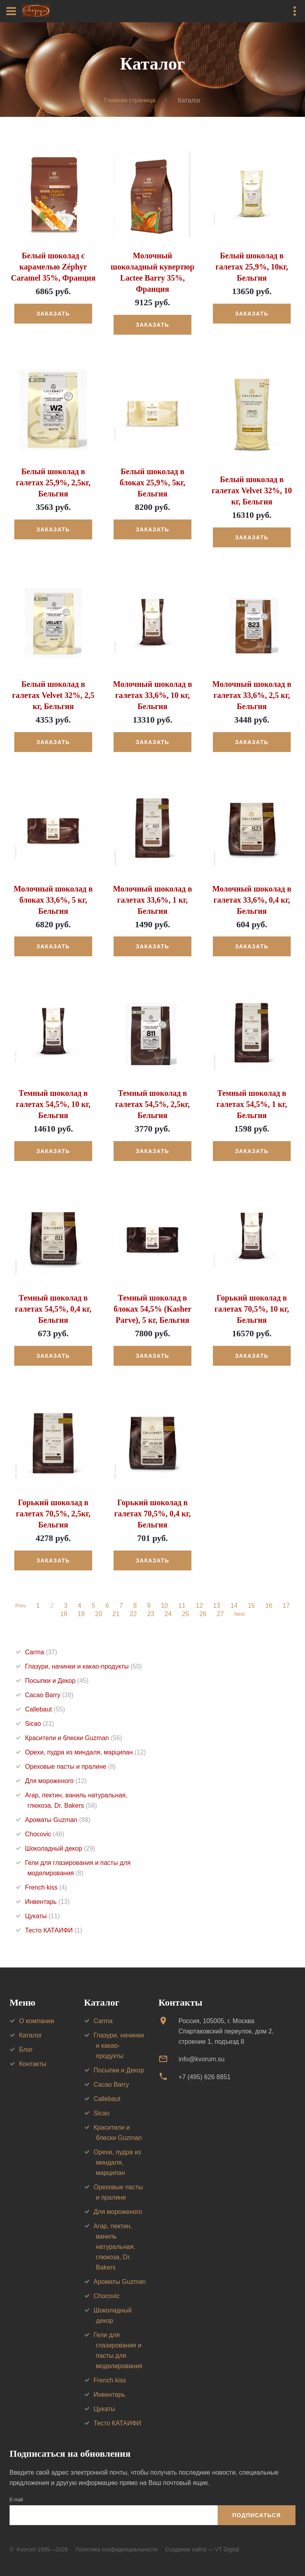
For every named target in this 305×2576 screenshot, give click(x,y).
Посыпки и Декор (57, 1680)
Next (239, 1614)
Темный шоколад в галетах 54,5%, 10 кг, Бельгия (53, 1104)
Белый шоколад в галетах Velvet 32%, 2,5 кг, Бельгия (53, 695)
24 (166, 1614)
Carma (41, 1652)
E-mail (16, 2499)
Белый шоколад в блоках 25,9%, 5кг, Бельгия (152, 482)
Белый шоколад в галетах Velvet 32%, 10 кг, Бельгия (252, 490)
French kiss (46, 1887)
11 (183, 1606)
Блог (26, 2050)
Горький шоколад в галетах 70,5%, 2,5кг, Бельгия (53, 1513)
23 (149, 1614)
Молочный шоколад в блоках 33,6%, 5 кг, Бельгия (53, 899)
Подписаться (256, 2515)
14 (235, 1606)
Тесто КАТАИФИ (53, 1930)
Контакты (32, 2064)
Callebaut (45, 1709)
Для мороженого (56, 1780)
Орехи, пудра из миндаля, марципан (85, 1752)
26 (201, 1614)
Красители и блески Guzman (73, 1738)
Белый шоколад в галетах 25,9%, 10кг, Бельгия (252, 267)
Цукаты (42, 1916)
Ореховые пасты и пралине (70, 1766)
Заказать (53, 314)
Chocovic (44, 1834)
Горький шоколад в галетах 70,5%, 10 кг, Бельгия (251, 1309)
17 (287, 1606)
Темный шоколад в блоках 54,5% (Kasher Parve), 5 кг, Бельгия (152, 1309)
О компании (36, 2021)
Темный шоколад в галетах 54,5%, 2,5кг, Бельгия (152, 1104)
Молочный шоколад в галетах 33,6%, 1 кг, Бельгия (152, 899)
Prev (20, 1606)
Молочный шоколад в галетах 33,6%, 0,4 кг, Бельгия (251, 899)
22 (132, 1614)
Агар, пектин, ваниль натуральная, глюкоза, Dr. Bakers (114, 2247)
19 (79, 1614)
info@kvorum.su (201, 2059)
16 (270, 1606)
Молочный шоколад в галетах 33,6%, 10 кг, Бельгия (152, 695)
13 (218, 1606)
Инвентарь (47, 1901)
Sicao (39, 1723)
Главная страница (129, 100)
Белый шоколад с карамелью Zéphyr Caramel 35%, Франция (53, 267)
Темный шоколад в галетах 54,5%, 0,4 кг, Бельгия (53, 1309)
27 (219, 1614)
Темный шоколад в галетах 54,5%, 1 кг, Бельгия (251, 1104)
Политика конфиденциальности (116, 2550)
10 (165, 1606)
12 (200, 1606)
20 (97, 1614)
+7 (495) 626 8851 (204, 2077)
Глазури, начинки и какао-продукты (83, 1666)
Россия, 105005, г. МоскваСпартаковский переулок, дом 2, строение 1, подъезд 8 (226, 2031)
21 (114, 1614)
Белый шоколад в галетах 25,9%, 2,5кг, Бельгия (53, 482)
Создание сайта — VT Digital (202, 2550)
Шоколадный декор (60, 1848)
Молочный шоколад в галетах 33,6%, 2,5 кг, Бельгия (251, 695)
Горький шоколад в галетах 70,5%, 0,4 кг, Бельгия (152, 1513)
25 (184, 1614)
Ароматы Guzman (58, 1819)
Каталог (30, 2035)
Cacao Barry (49, 1695)
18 (62, 1614)
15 (252, 1606)
